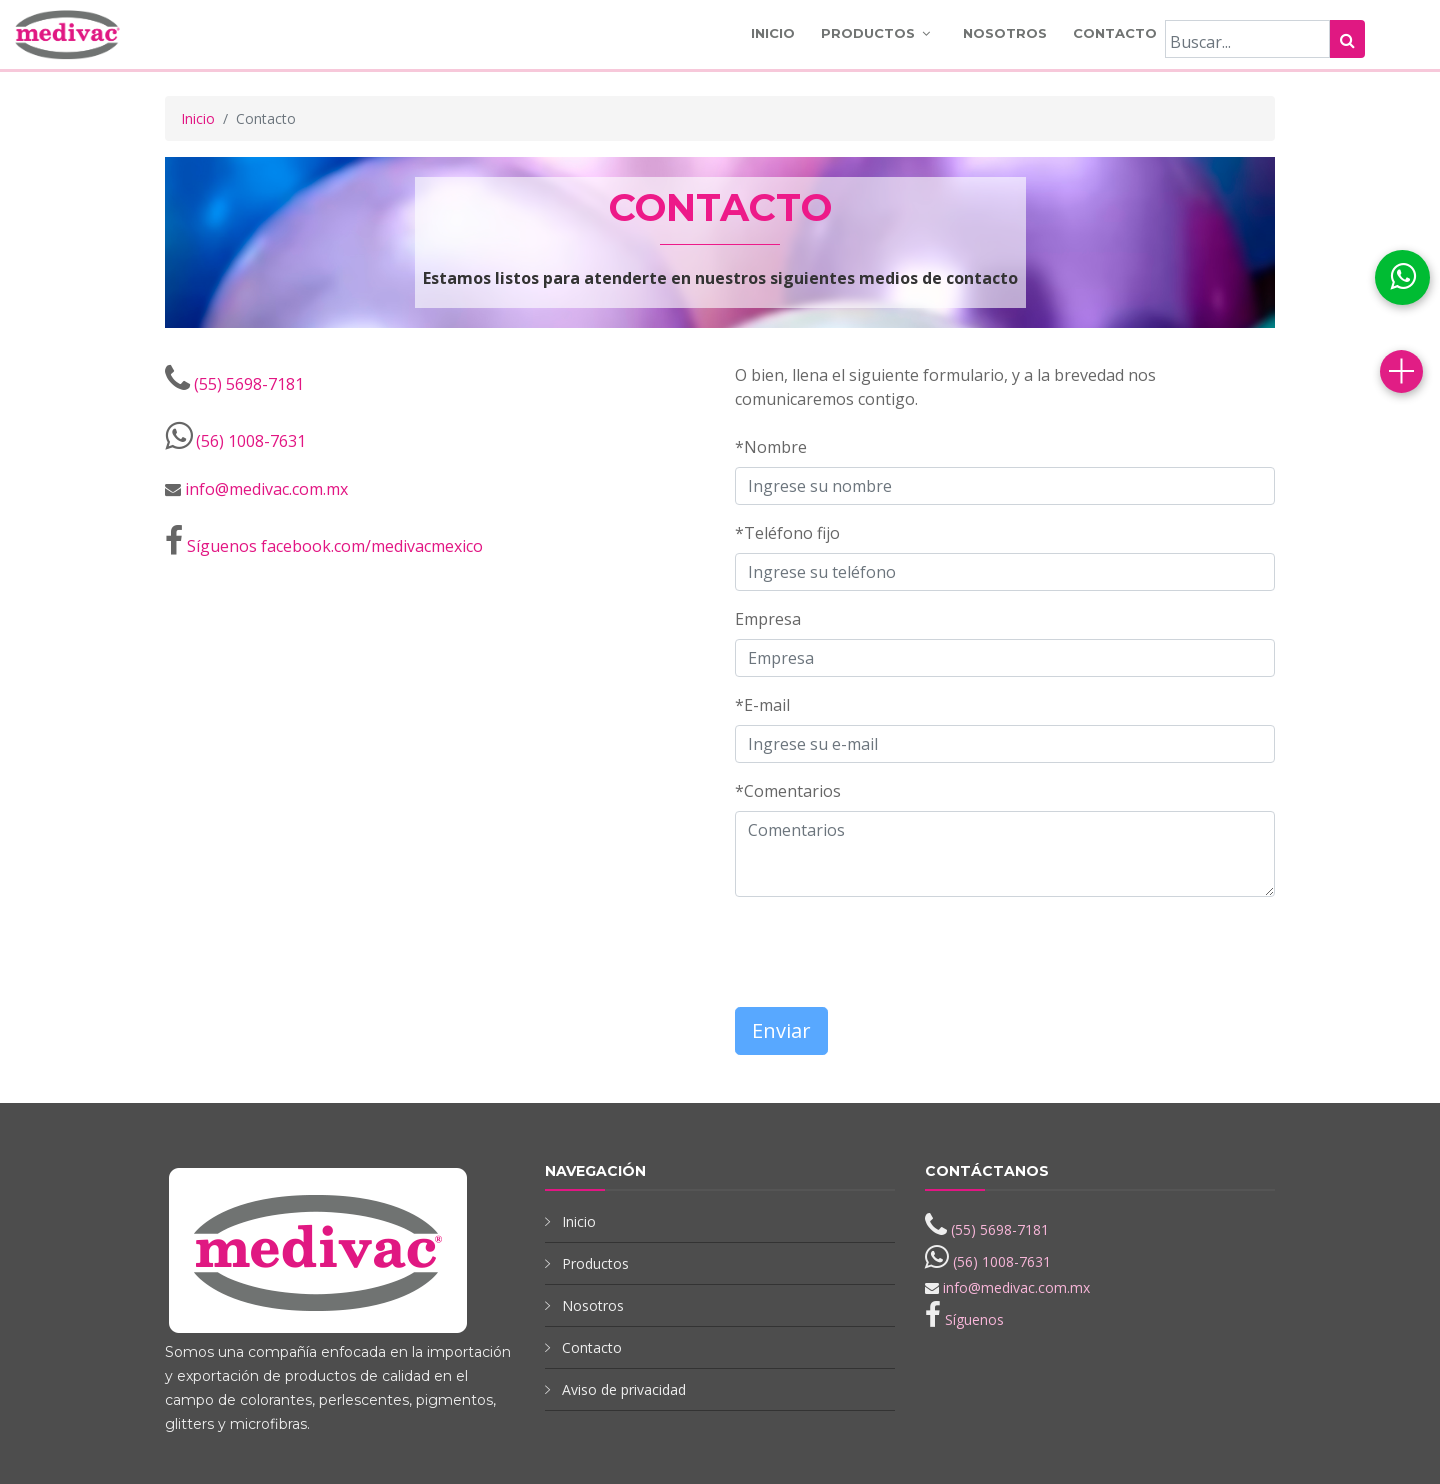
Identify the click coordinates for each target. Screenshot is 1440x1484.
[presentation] (852, 943)
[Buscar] (1247, 39)
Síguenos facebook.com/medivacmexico (335, 546)
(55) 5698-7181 (249, 384)
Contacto (1115, 33)
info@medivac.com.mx (266, 489)
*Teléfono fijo (787, 533)
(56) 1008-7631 (251, 441)
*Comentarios (788, 791)
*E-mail (762, 705)
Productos (868, 33)
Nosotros (1005, 33)
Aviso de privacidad (624, 1389)
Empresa (768, 619)
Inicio (773, 33)
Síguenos (974, 1319)
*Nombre (771, 447)
